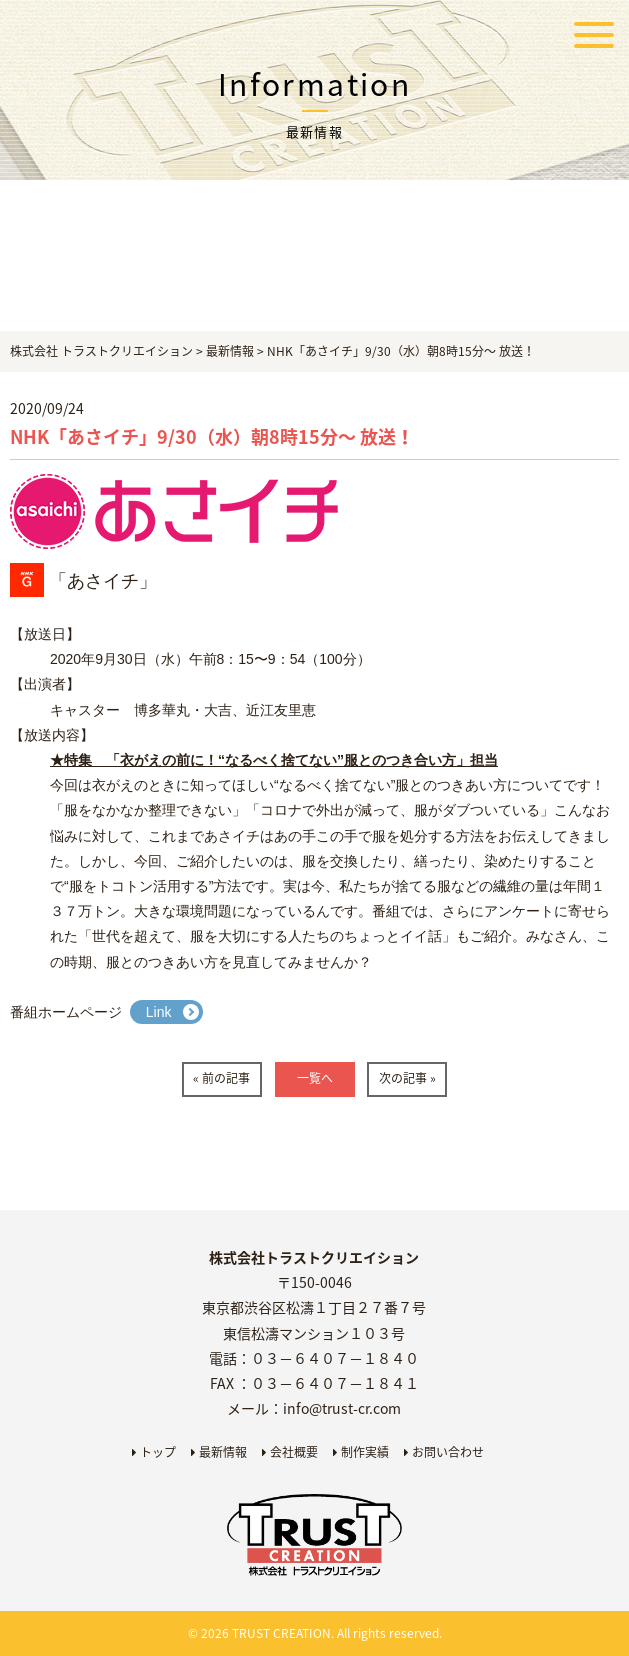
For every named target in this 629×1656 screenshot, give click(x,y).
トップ (154, 1452)
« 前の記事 (221, 1078)
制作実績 (361, 1452)
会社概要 (290, 1452)
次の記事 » (407, 1078)
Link (159, 1012)
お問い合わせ (444, 1452)
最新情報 (219, 1452)
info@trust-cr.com (342, 1408)
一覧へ (315, 1078)
